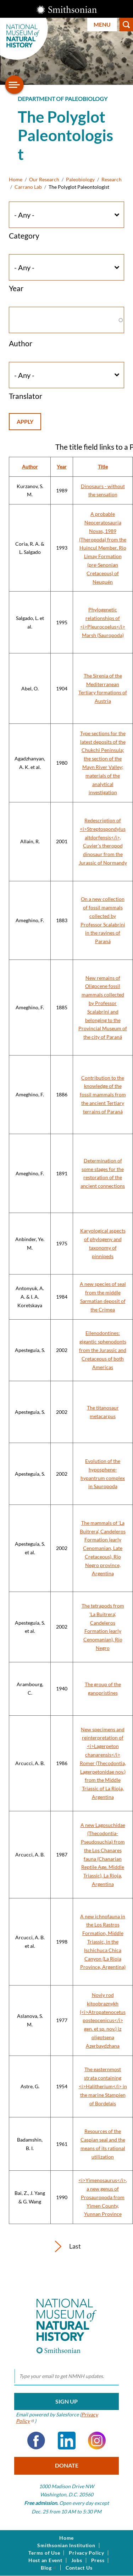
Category (24, 235)
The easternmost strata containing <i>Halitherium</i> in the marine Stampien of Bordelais (103, 2086)
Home (15, 179)
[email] (66, 2376)
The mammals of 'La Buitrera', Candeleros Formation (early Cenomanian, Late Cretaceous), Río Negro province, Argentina (103, 1548)
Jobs (76, 2560)
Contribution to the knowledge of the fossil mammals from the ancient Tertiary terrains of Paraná (103, 1095)
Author (20, 343)
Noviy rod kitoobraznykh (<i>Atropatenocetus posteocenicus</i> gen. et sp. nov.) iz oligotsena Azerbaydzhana (103, 2020)
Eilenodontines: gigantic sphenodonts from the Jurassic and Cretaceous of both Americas (102, 1350)
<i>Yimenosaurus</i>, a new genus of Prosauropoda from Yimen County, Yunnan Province (102, 2197)
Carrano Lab (28, 187)
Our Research (44, 179)
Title (103, 467)
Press (98, 2560)
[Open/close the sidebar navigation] (14, 84)
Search (126, 24)
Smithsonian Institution (66, 2545)
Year (16, 288)
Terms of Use (44, 2552)
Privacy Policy (86, 2552)
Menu (102, 24)
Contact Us (79, 2567)
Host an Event (45, 2560)
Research (111, 179)
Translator (25, 395)
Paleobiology (80, 179)
